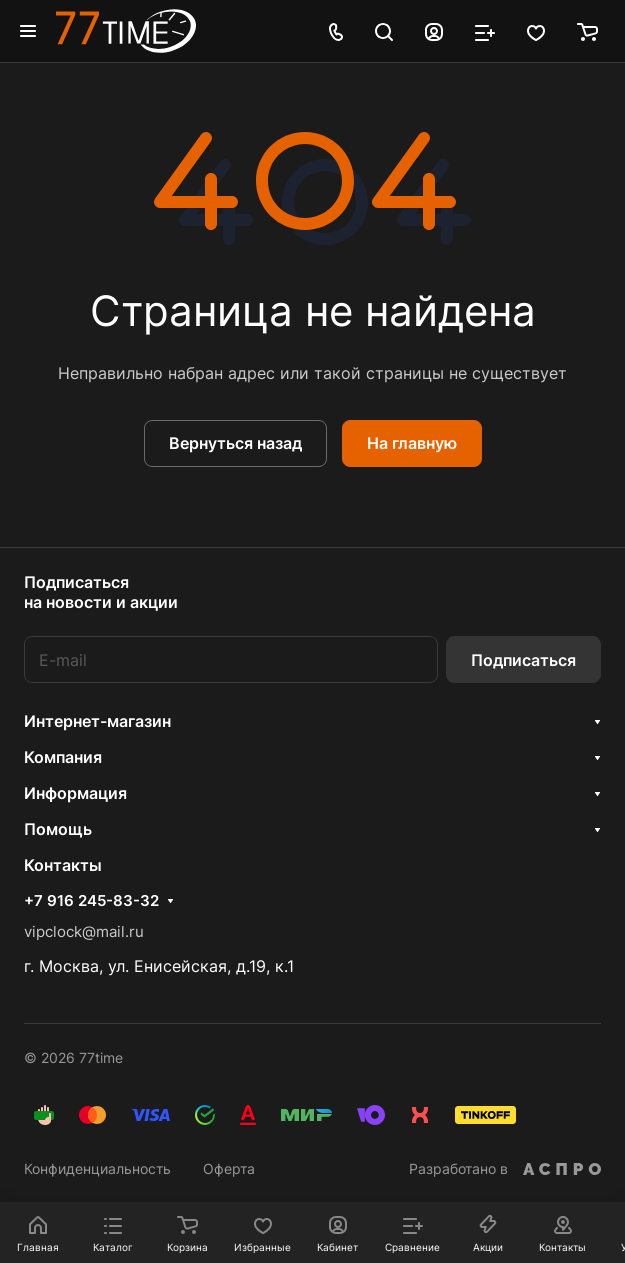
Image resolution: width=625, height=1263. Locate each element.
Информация (75, 793)
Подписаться (523, 660)
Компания (63, 757)
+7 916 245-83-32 (91, 901)
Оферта (229, 1168)
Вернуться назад (235, 443)
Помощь (58, 829)
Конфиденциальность (97, 1168)
